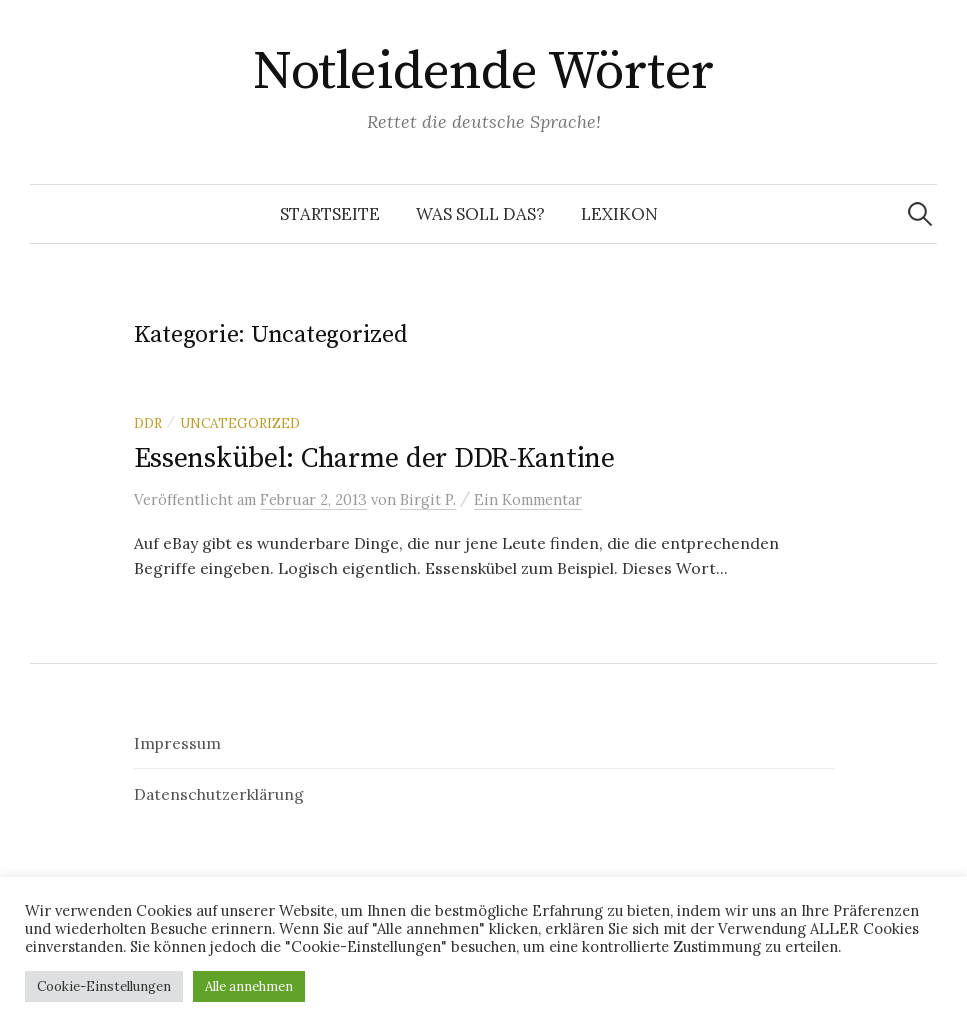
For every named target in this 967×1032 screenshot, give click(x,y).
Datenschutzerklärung (219, 794)
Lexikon (619, 214)
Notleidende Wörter (483, 72)
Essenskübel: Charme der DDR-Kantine (374, 458)
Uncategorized (240, 423)
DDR (148, 423)
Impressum (177, 743)
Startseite (330, 214)
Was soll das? (480, 214)
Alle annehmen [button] (249, 986)
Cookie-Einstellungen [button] (104, 986)
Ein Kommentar (528, 499)
